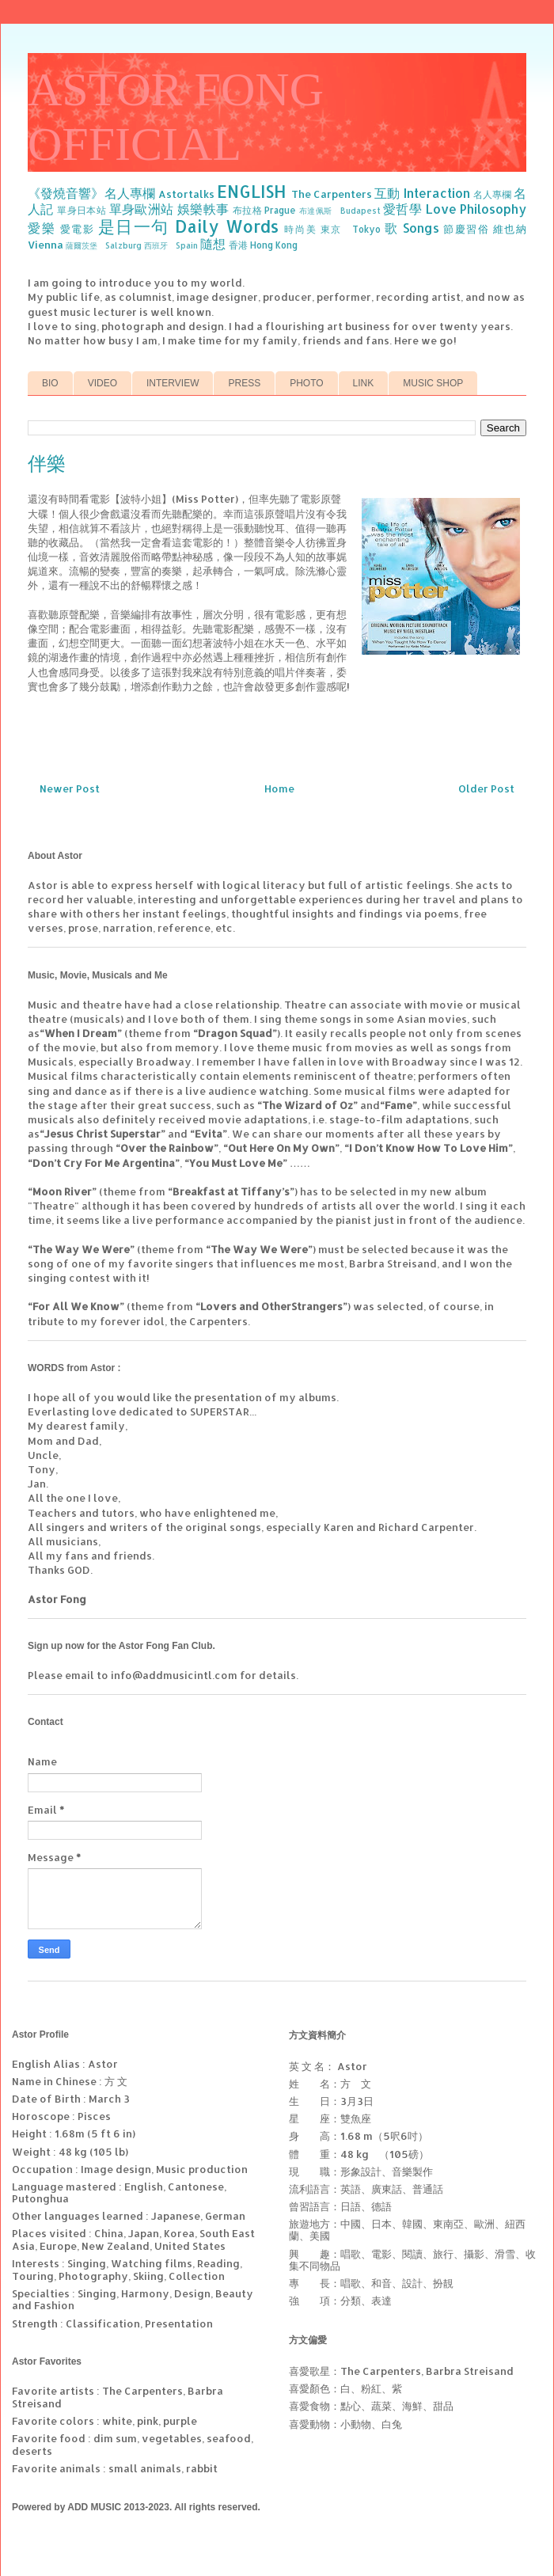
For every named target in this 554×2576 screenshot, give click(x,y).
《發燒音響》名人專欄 (91, 193)
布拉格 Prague (265, 210)
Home (279, 788)
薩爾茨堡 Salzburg (104, 245)
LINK (363, 383)
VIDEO (102, 383)
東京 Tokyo (351, 229)
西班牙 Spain (171, 245)
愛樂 (41, 228)
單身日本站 (81, 210)
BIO (50, 383)
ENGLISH (251, 191)
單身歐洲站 (141, 209)
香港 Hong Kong (263, 245)
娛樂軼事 (203, 209)
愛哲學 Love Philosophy (454, 209)
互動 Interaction (421, 193)
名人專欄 (492, 194)
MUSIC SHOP (433, 383)
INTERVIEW (172, 383)
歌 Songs (412, 228)
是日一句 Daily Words (188, 226)
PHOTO (306, 383)
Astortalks (186, 194)
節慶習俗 (466, 228)
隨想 (213, 244)
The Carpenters (331, 194)
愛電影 (77, 228)
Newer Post (70, 788)
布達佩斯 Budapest (340, 210)
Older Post (486, 788)
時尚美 (300, 229)
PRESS (244, 383)
